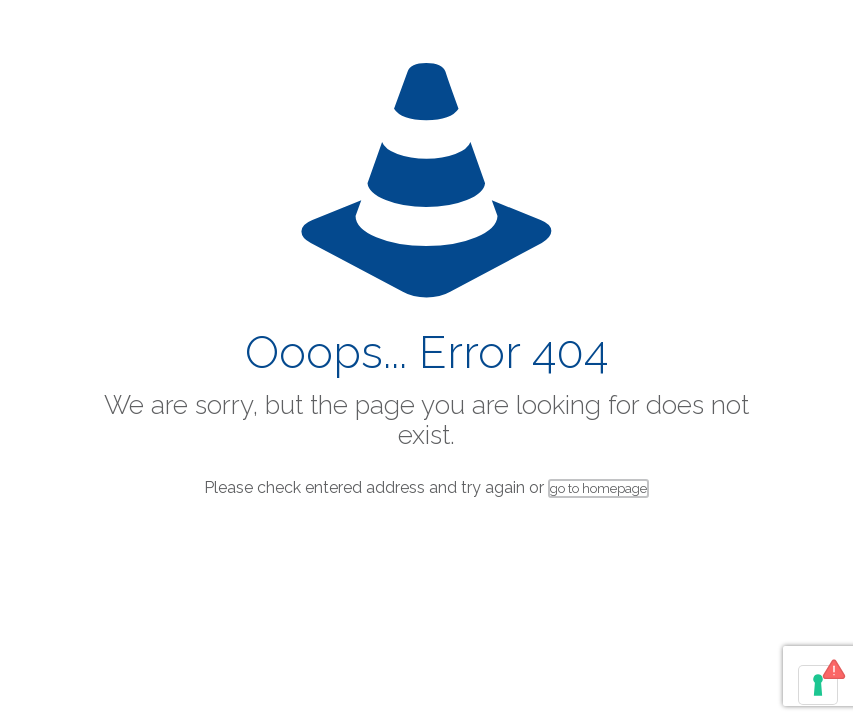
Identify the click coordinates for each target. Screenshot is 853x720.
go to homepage (598, 488)
